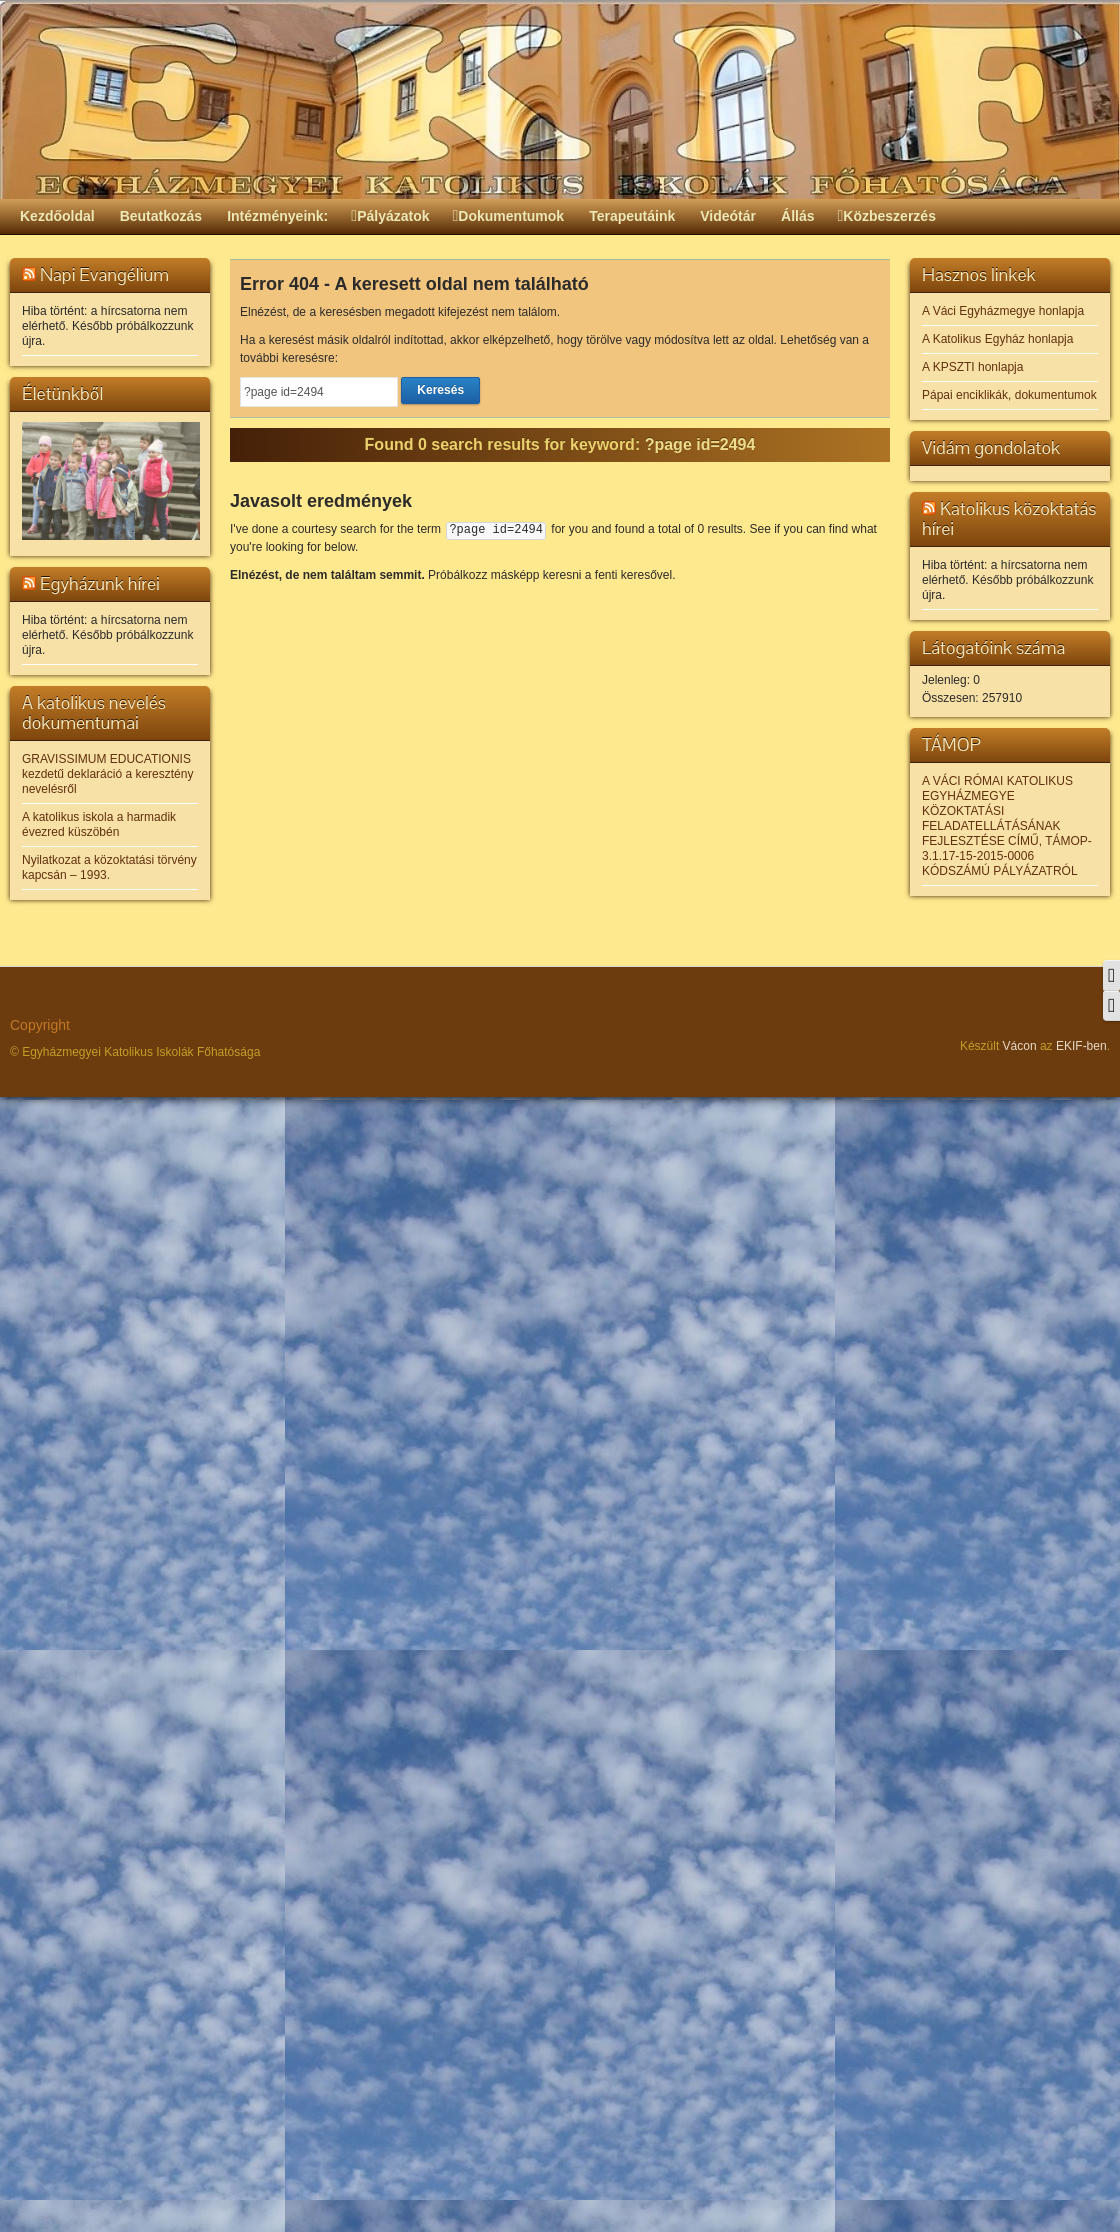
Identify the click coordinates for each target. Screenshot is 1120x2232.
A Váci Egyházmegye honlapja (1003, 311)
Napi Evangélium (104, 274)
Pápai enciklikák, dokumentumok (1009, 395)
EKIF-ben (1081, 1046)
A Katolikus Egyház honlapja (997, 339)
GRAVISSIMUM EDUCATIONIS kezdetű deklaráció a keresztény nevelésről (107, 774)
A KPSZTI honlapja (972, 367)
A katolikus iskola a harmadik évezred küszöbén (99, 824)
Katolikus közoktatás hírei (1009, 518)
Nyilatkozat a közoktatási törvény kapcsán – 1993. (109, 867)
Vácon (1020, 1046)
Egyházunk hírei (100, 583)
